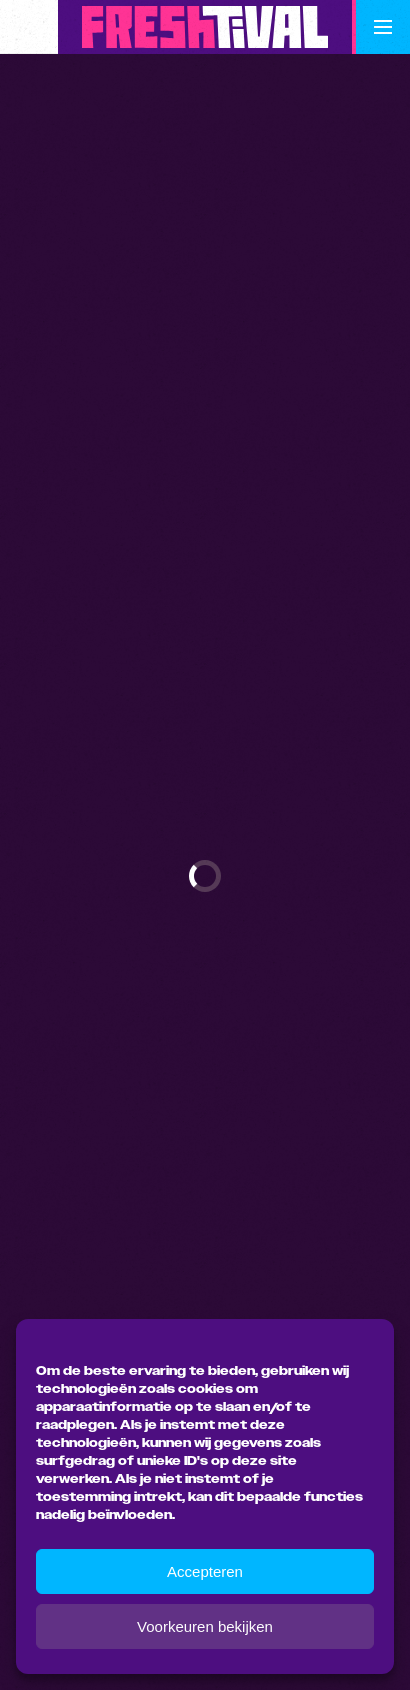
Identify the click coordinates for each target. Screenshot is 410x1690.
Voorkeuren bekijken (205, 1626)
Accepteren (205, 1571)
